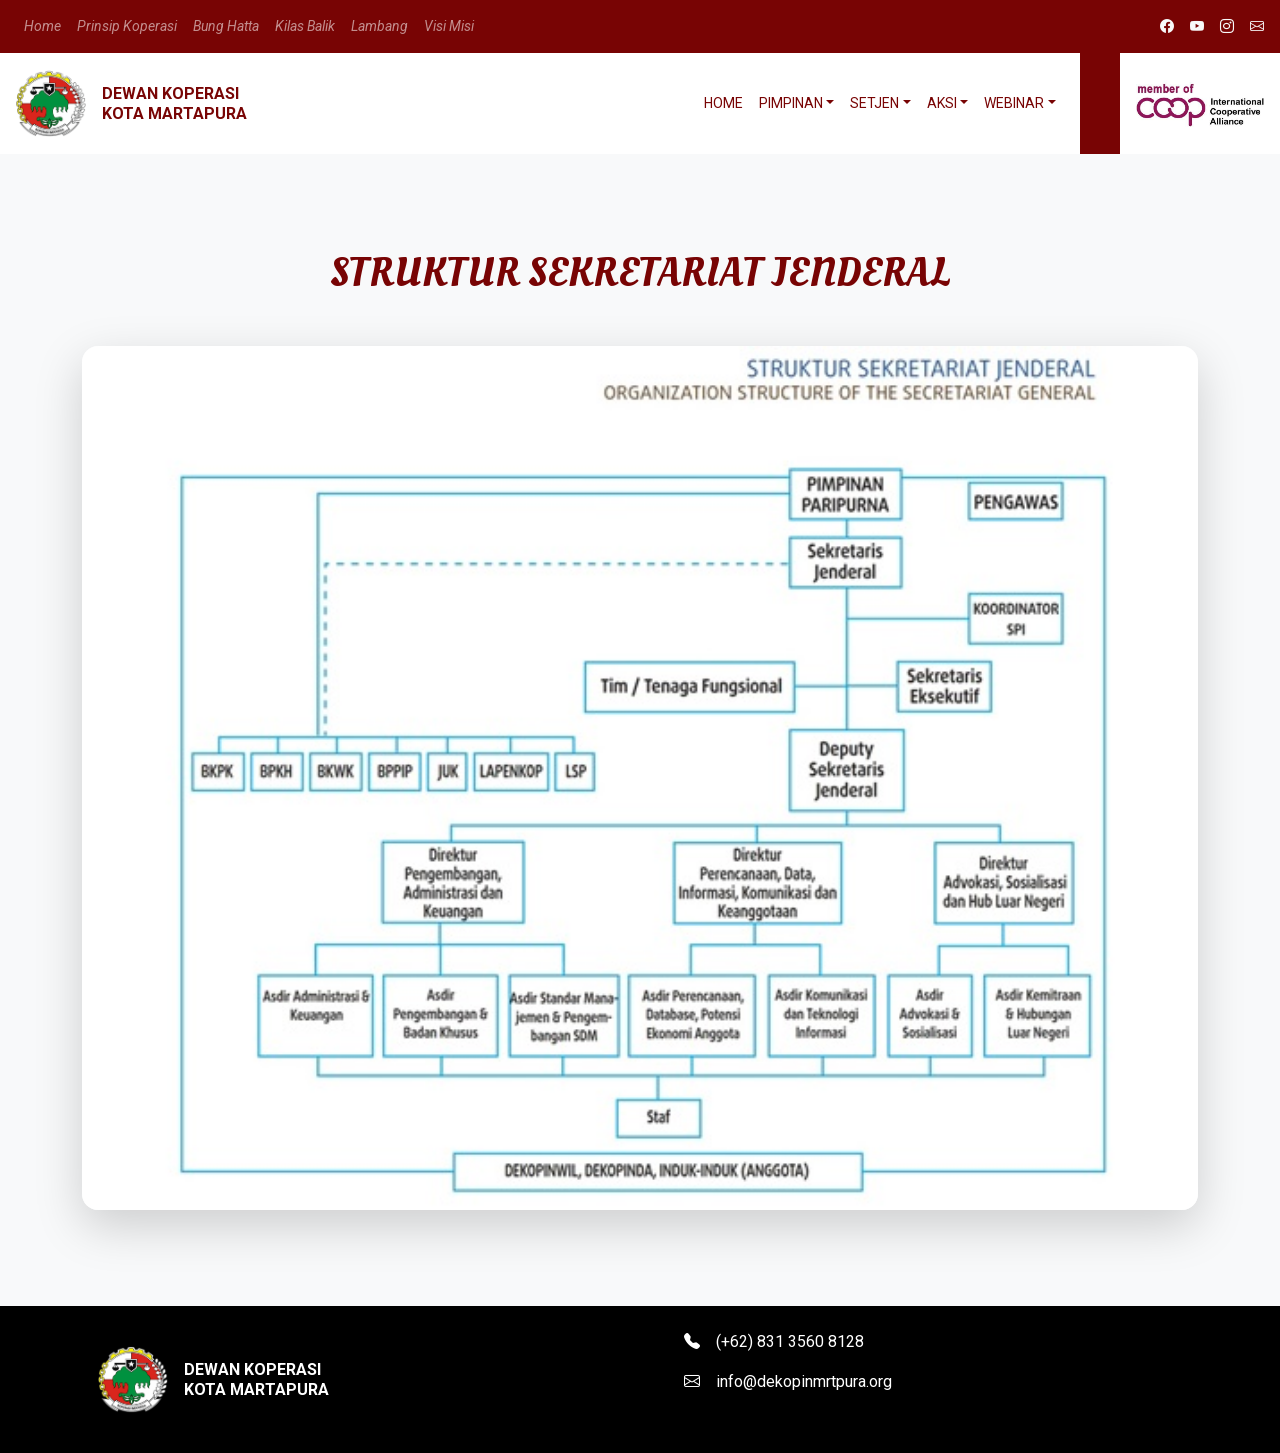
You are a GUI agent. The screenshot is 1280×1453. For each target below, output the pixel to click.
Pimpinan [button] (791, 103)
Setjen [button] (874, 103)
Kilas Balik (305, 26)
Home (42, 26)
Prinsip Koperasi (127, 26)
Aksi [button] (942, 103)
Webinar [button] (1014, 103)
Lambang (379, 26)
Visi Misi (449, 26)
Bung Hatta (226, 26)
